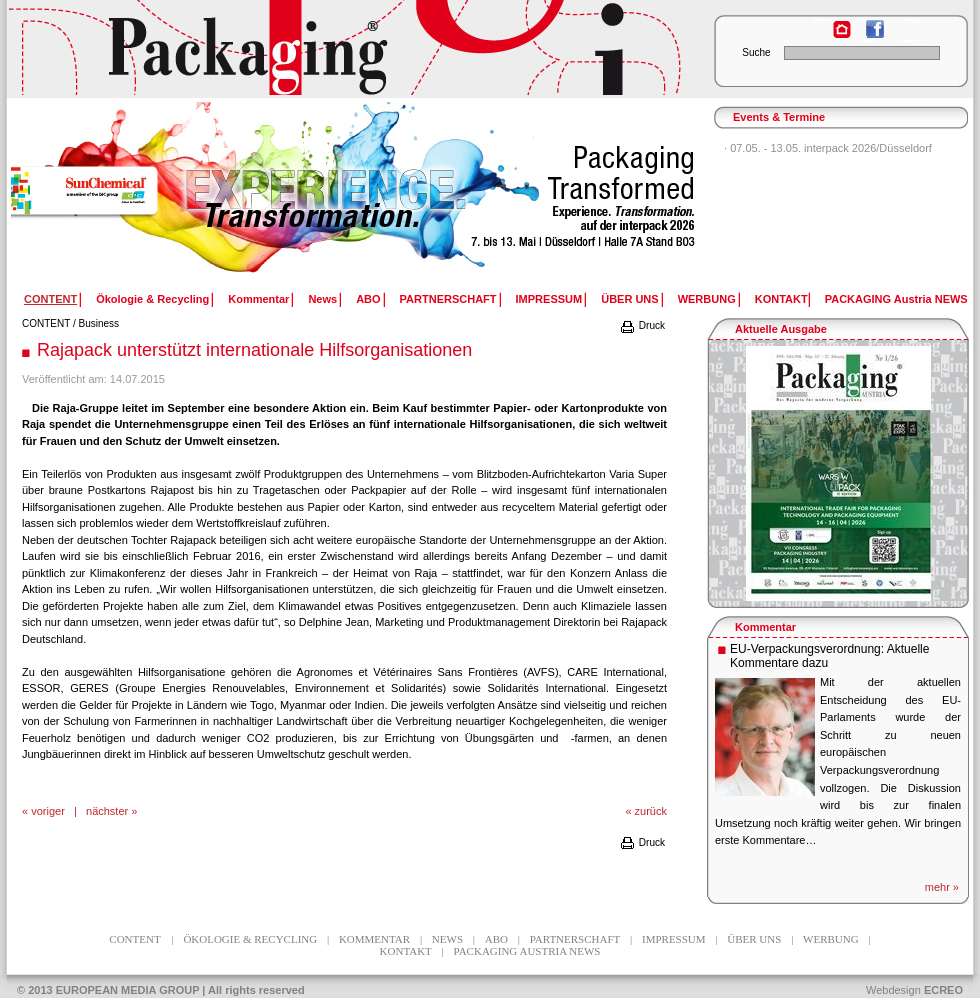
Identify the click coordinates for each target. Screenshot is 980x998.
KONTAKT (781, 299)
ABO (368, 299)
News (322, 299)
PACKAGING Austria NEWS (896, 299)
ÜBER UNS (629, 299)
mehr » (942, 887)
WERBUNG (707, 299)
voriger (48, 811)
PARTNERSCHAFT (448, 299)
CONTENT (46, 323)
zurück (651, 811)
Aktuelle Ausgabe (781, 329)
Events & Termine (779, 117)
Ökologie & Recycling (152, 299)
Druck (642, 325)
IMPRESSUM (549, 299)
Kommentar (258, 299)
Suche (756, 52)
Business (99, 323)
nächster (107, 811)
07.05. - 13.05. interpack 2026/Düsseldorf (831, 148)
